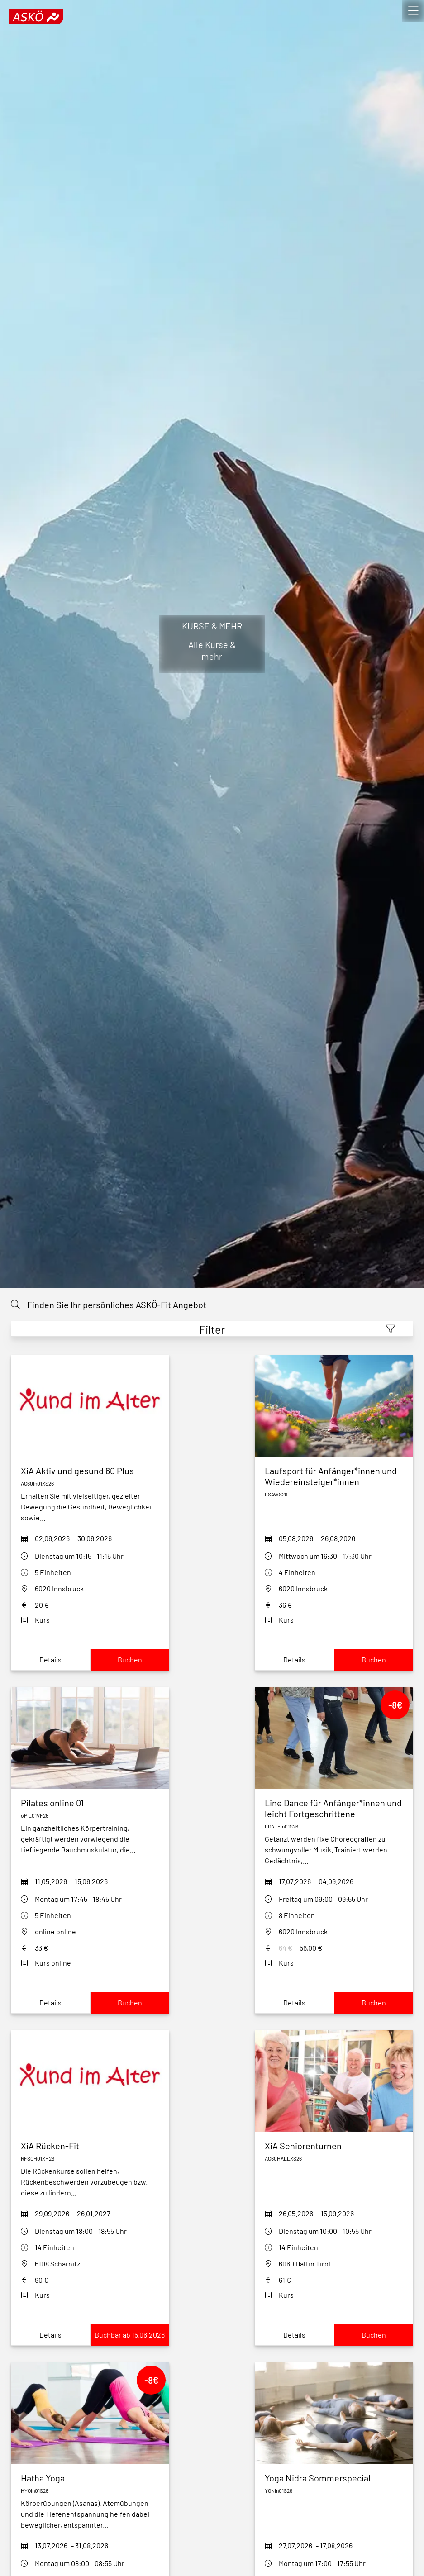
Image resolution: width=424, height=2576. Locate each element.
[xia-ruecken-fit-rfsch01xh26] (90, 2145)
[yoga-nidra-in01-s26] (334, 2477)
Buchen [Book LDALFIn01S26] (374, 2002)
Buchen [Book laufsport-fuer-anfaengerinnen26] (374, 1659)
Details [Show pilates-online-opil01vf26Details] (50, 2002)
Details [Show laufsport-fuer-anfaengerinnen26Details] (294, 1659)
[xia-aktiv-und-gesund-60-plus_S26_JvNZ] (90, 1470)
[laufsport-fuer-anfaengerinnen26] (334, 1476)
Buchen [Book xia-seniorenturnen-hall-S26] (374, 2334)
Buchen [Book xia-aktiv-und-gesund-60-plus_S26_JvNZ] (130, 1659)
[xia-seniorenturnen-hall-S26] (334, 2145)
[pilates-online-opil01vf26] (90, 1802)
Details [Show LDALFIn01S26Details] (294, 2002)
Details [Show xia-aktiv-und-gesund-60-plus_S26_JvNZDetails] (50, 1659)
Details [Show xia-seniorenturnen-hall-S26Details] (294, 2334)
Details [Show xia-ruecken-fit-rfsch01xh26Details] (50, 2334)
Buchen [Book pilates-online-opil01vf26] (130, 2002)
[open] (413, 11)
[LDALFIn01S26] (334, 1808)
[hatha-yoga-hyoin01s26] (90, 2477)
